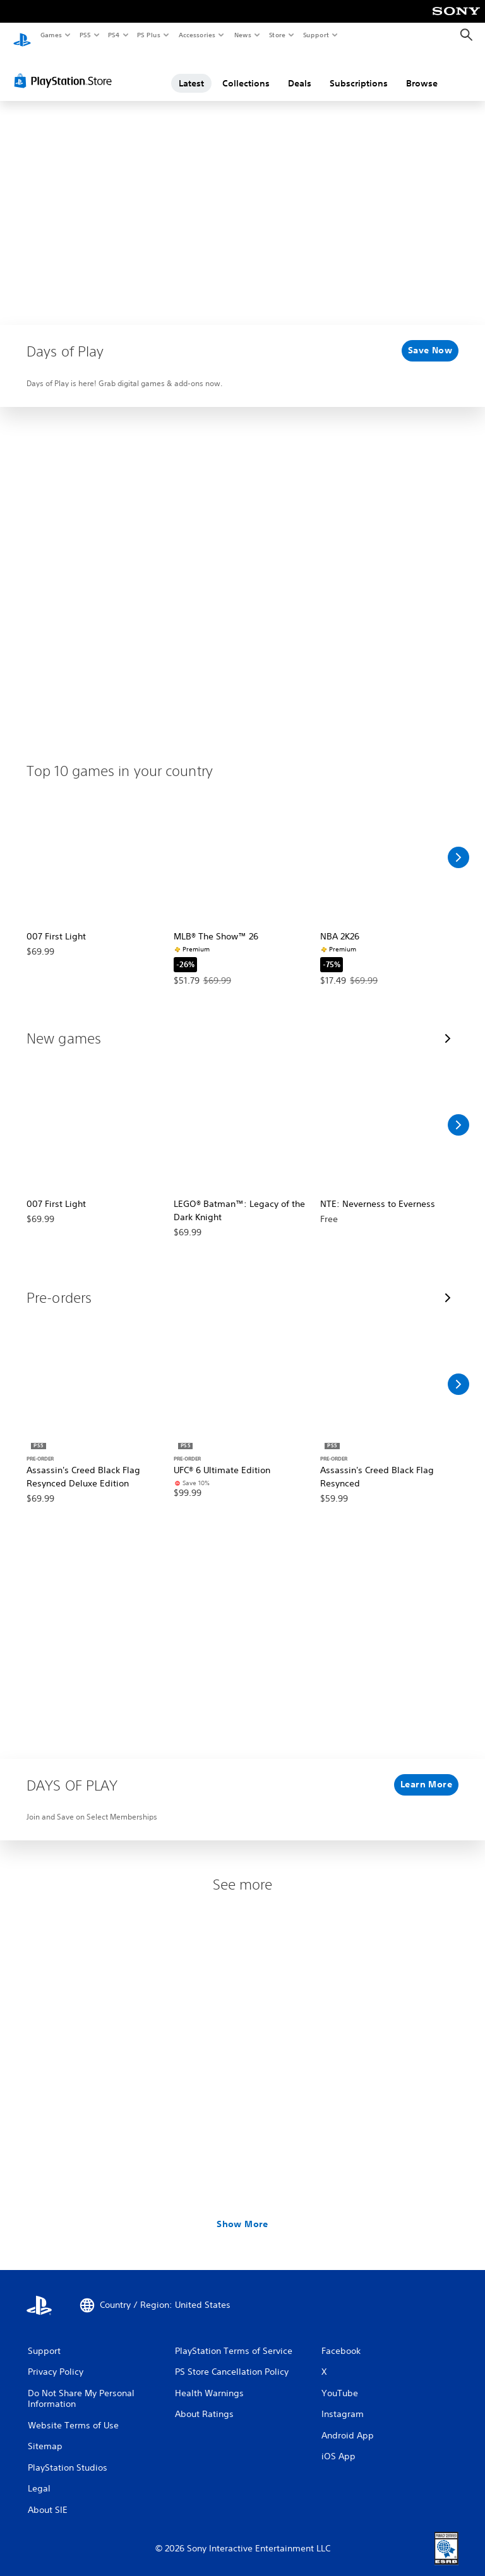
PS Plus (149, 34)
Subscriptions (359, 71)
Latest (191, 71)
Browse (422, 71)
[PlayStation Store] (65, 69)
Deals (299, 71)
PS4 (113, 34)
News (242, 34)
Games (50, 34)
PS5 (85, 34)
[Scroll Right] (458, 845)
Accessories (196, 34)
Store (276, 34)
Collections (246, 71)
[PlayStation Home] (22, 35)
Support (315, 34)
